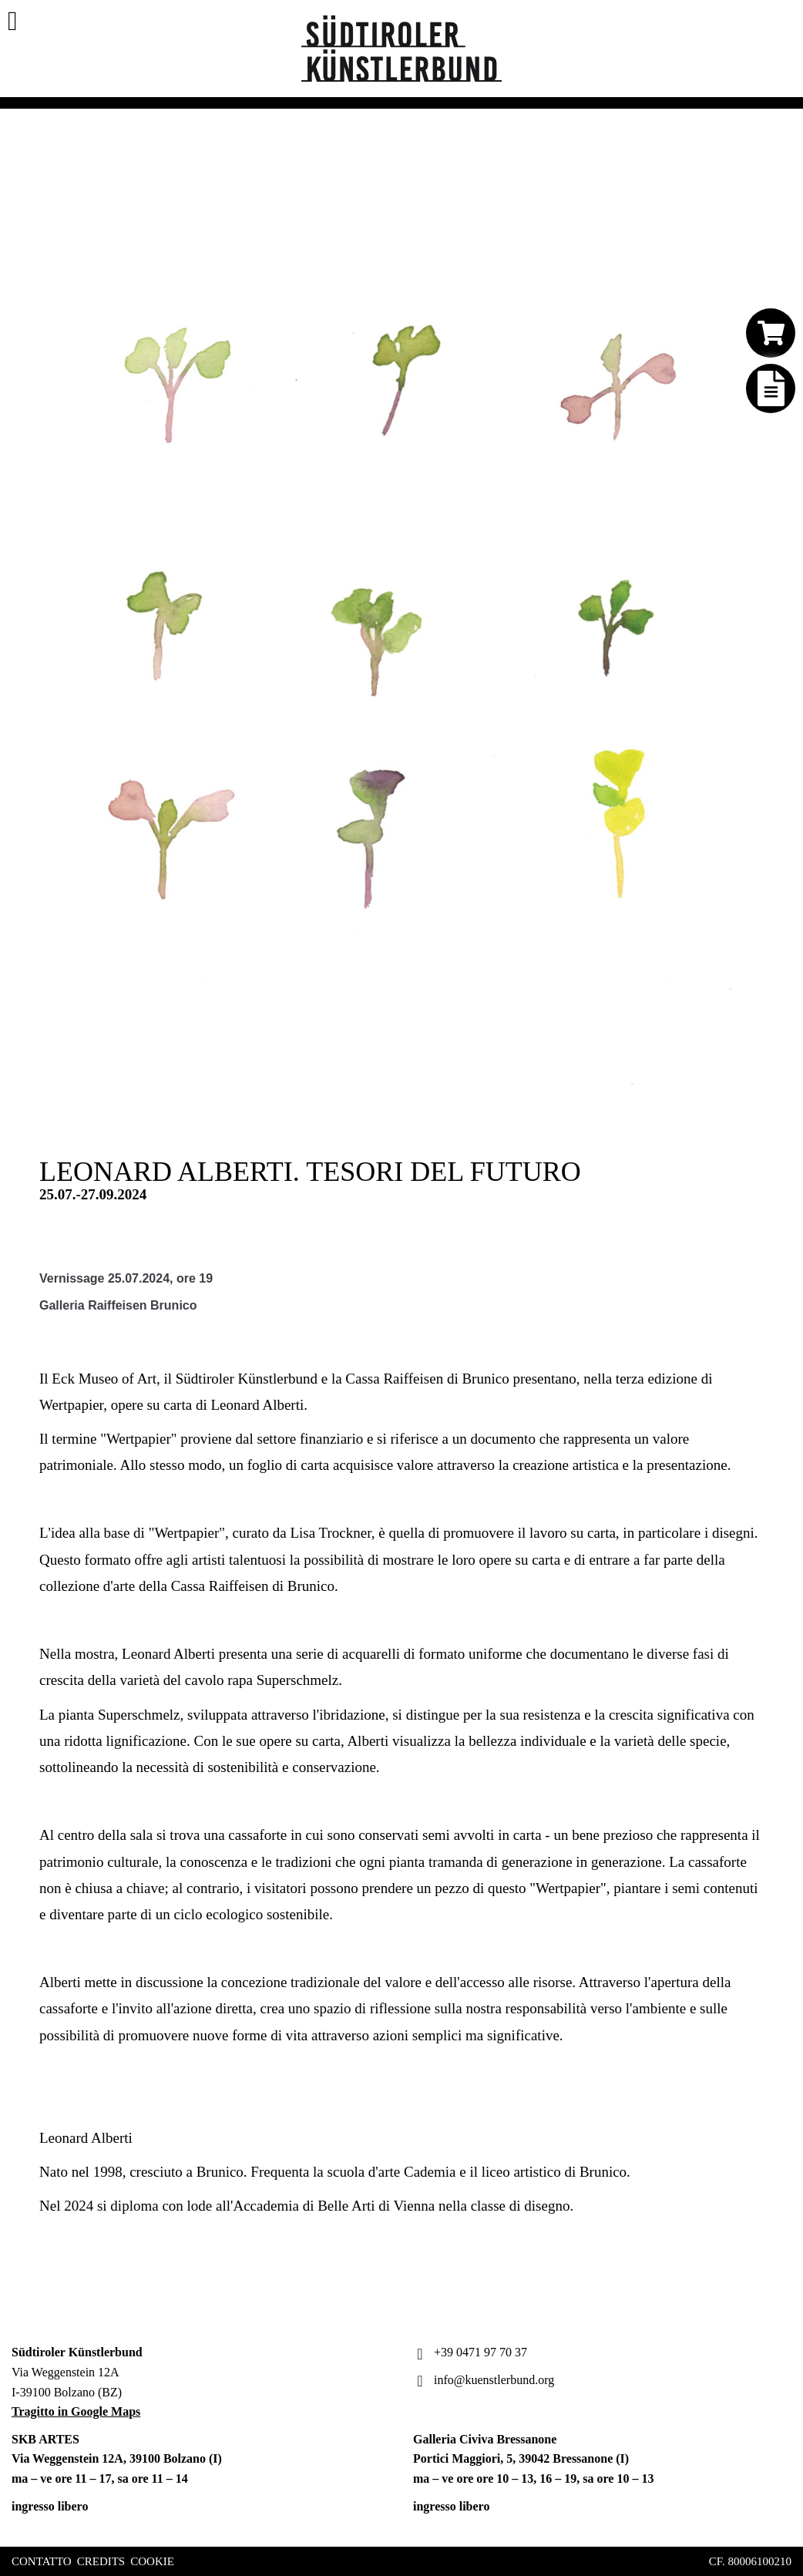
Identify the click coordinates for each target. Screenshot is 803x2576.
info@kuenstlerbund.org (483, 2379)
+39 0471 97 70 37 (470, 2352)
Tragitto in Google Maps (76, 2411)
